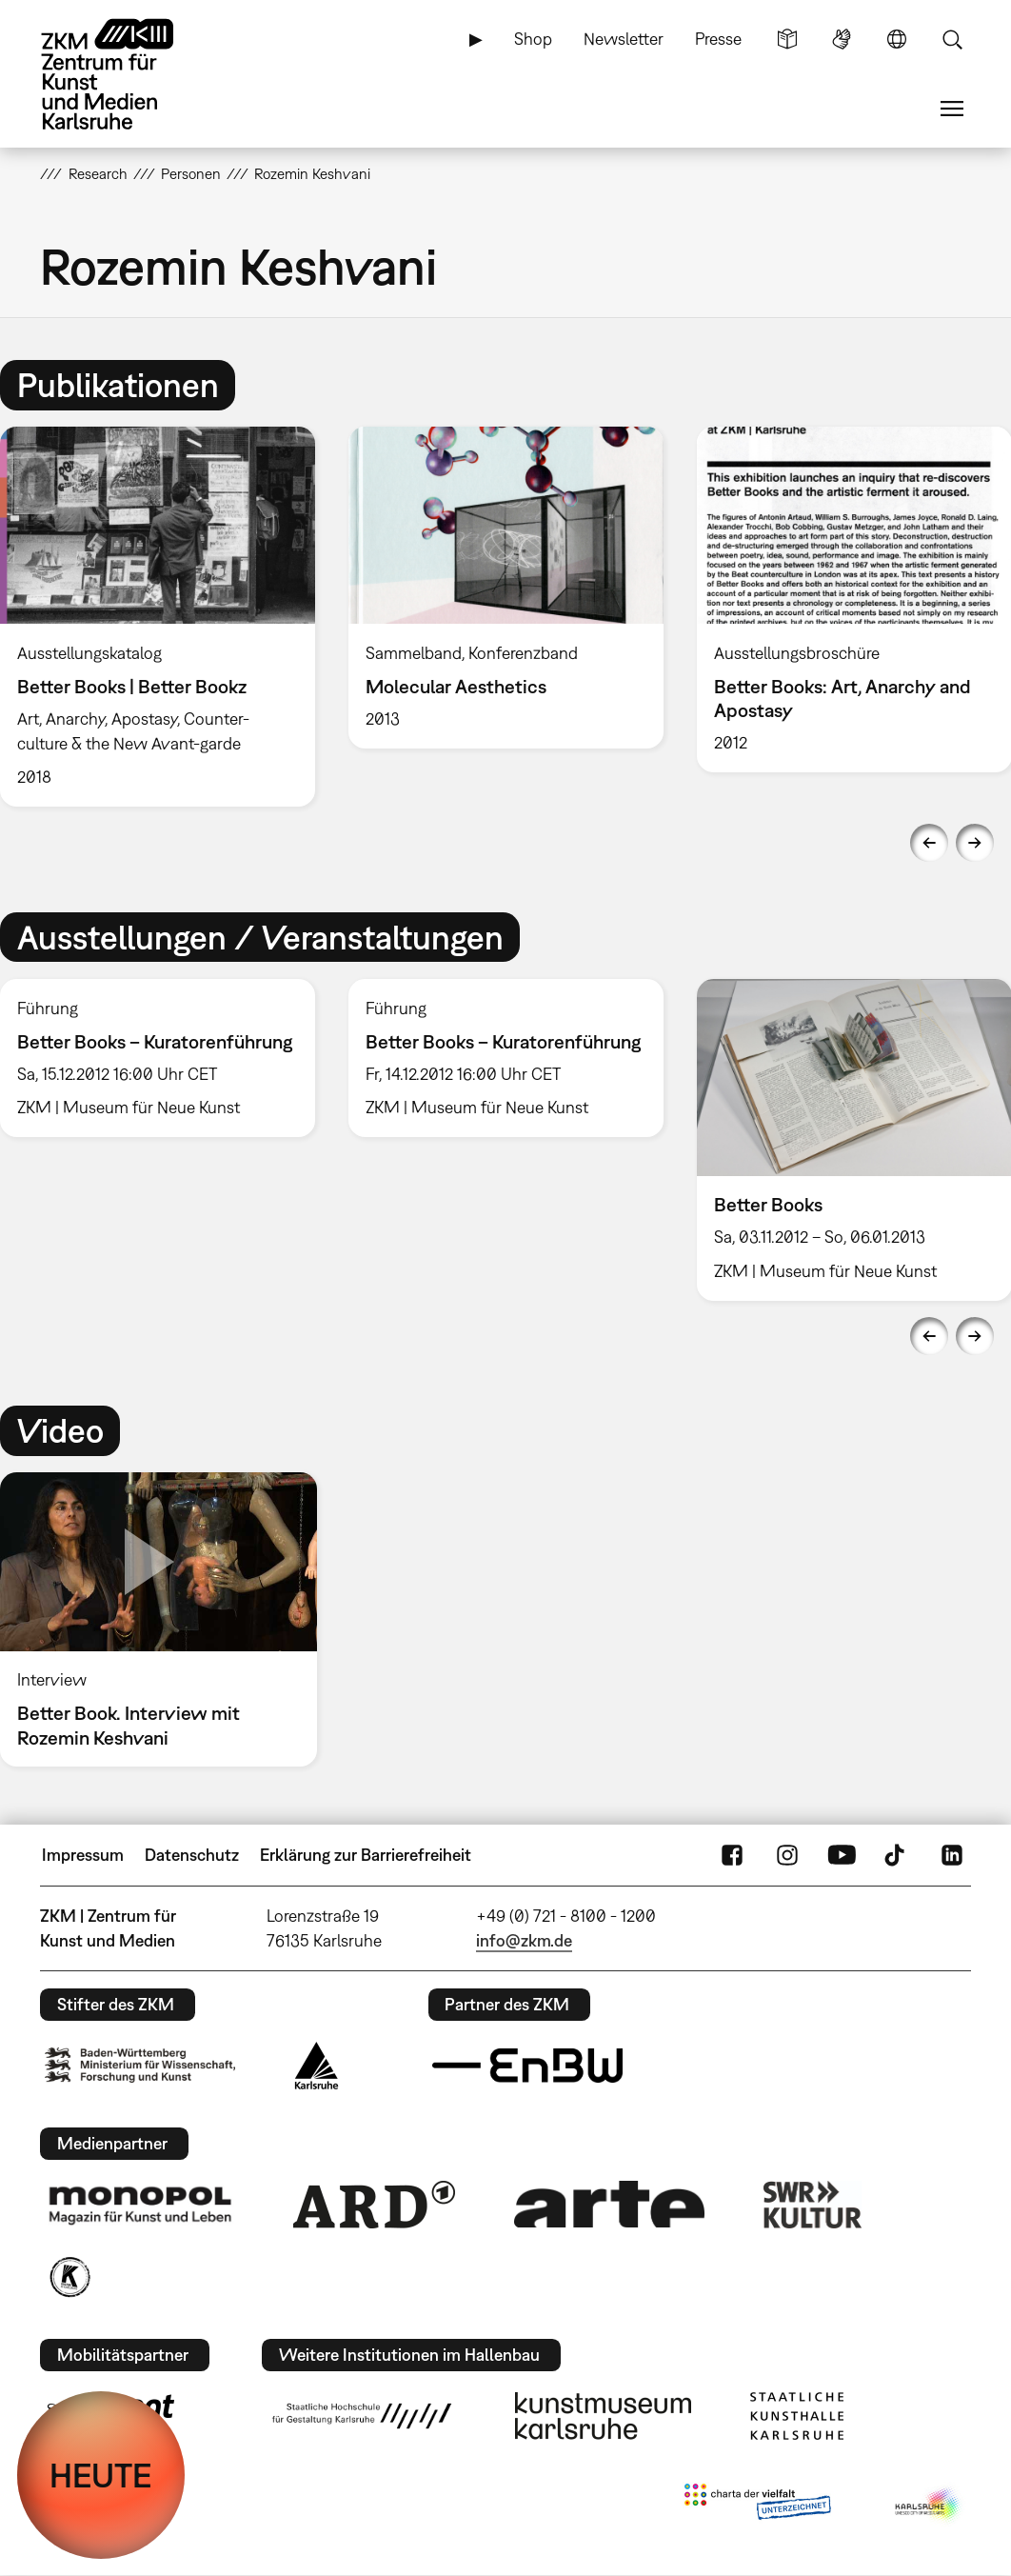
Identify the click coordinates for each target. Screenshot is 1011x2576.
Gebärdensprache (842, 39)
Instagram (787, 1855)
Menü (952, 108)
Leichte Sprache (787, 39)
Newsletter (624, 39)
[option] (505, 588)
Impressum (83, 1855)
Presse (718, 39)
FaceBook (732, 1855)
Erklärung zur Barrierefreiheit (365, 1855)
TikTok (897, 1855)
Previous (929, 843)
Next (975, 843)
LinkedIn (952, 1855)
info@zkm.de (524, 1940)
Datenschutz (192, 1855)
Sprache (897, 39)
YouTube (842, 1855)
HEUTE (101, 2475)
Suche (952, 39)
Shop (533, 39)
